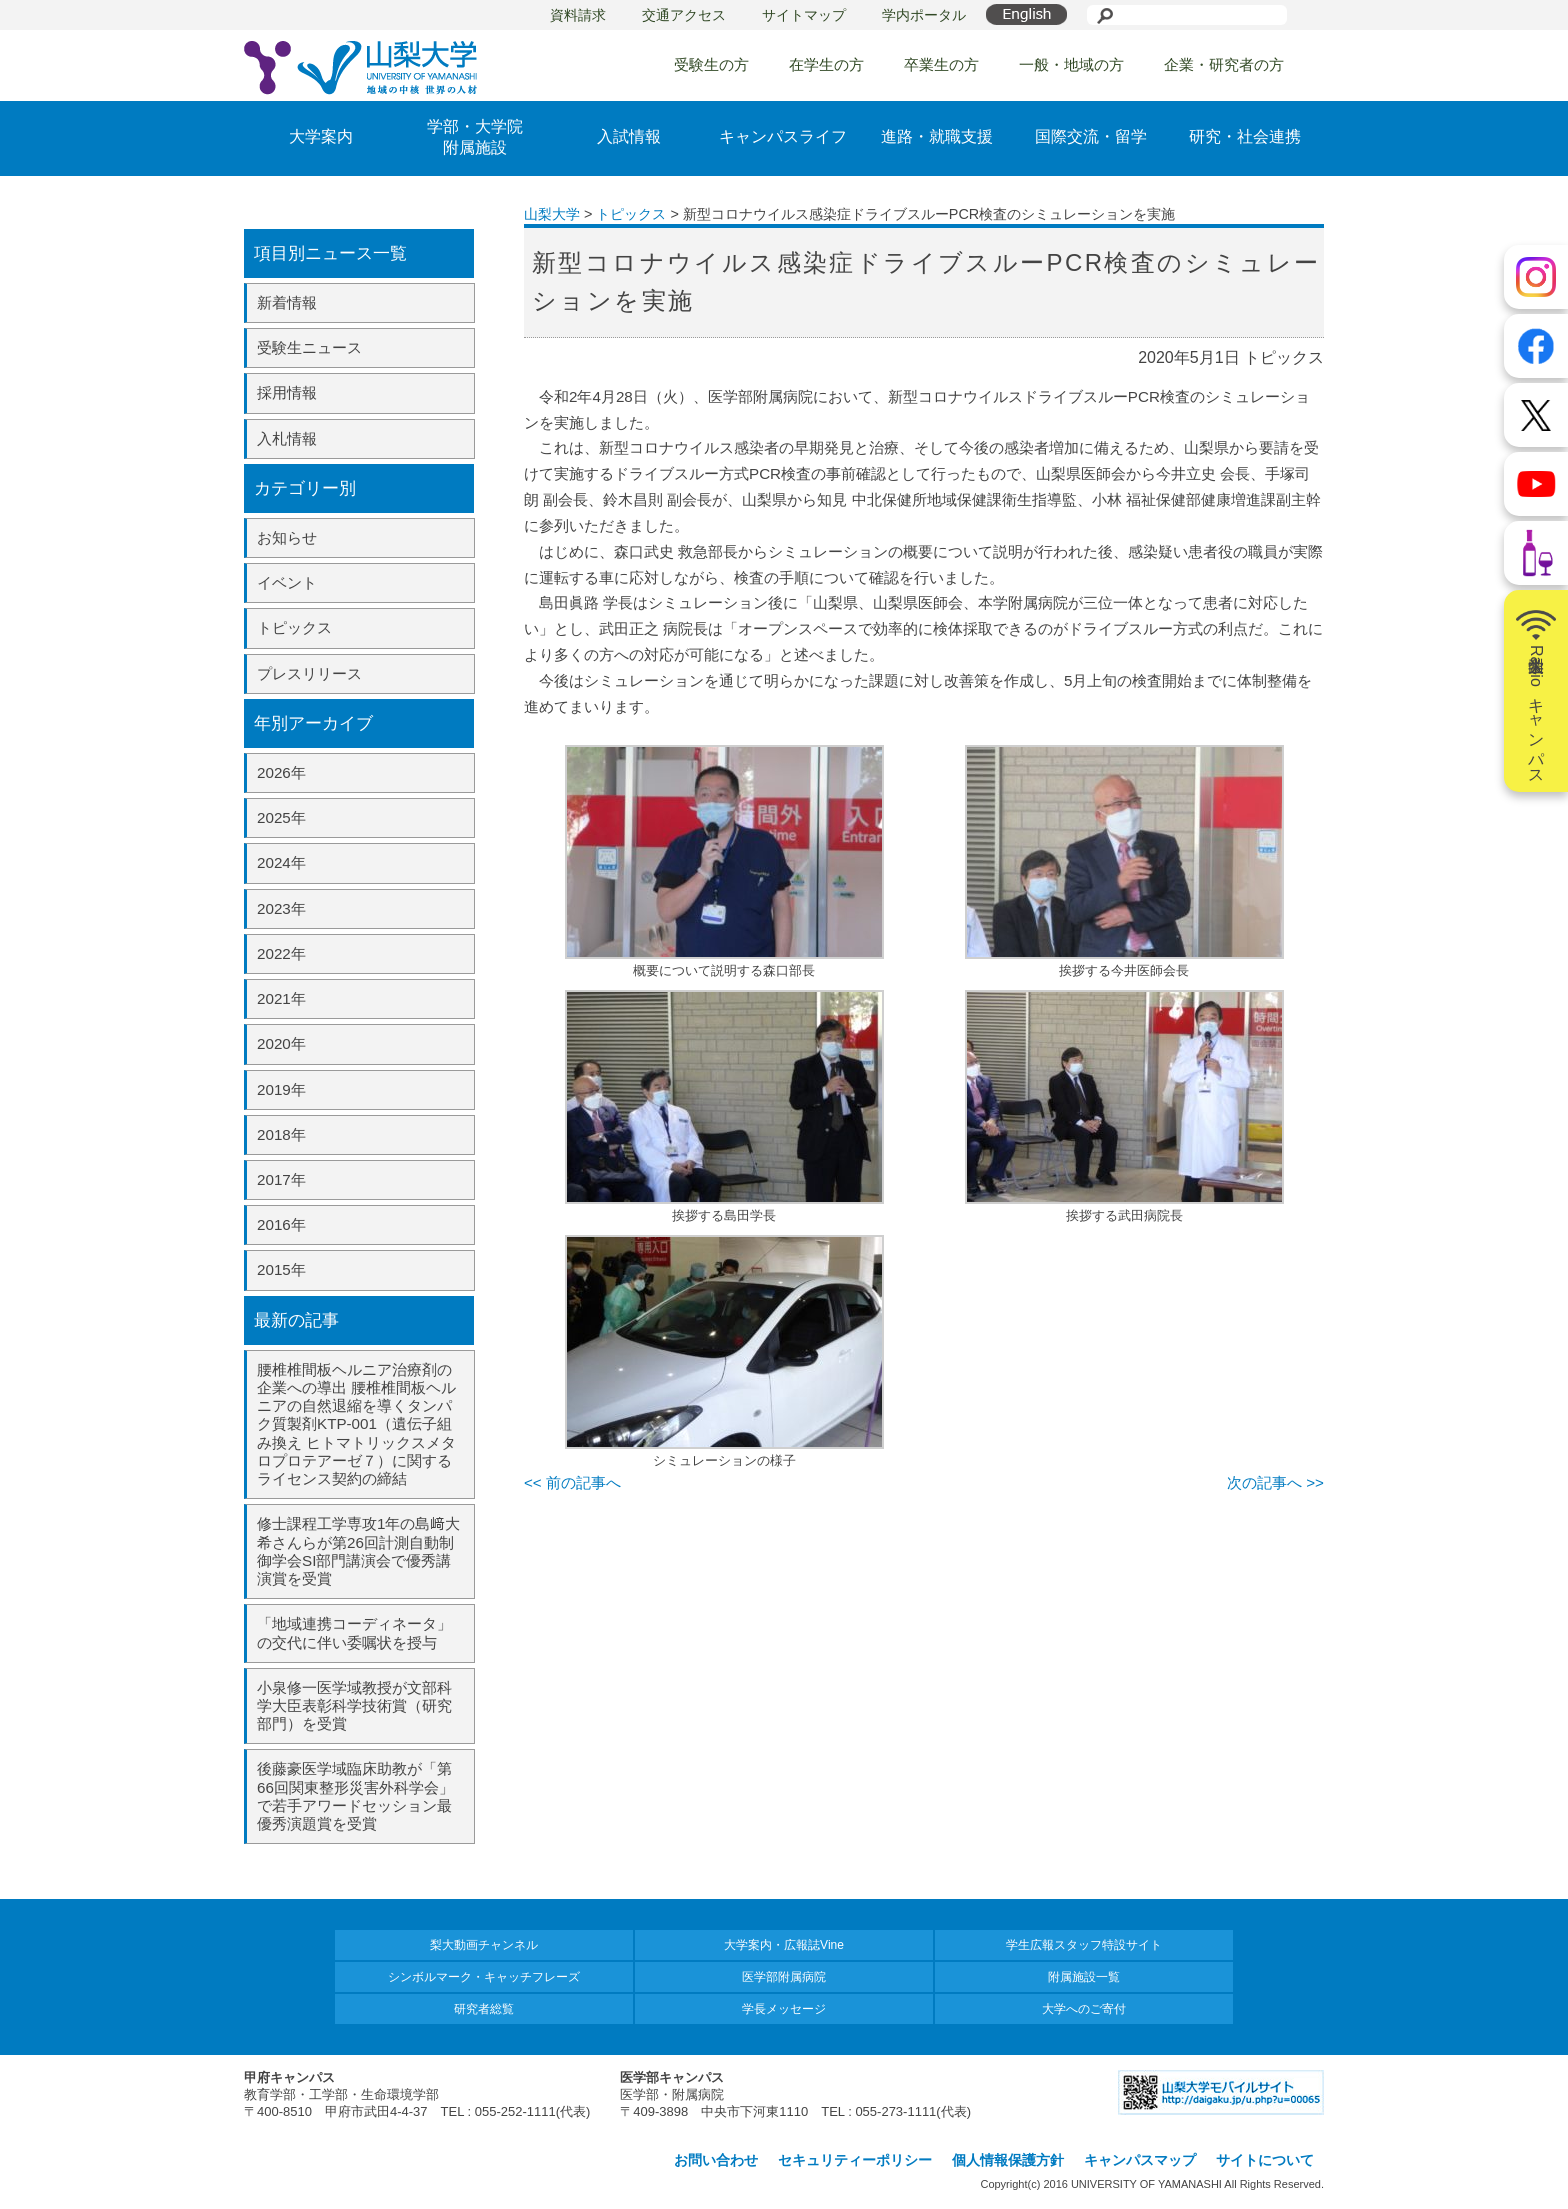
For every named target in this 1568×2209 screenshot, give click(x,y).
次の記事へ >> (1275, 1482)
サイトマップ (804, 15)
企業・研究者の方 (1224, 64)
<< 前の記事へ (572, 1482)
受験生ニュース (309, 347)
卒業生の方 (941, 64)
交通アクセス (684, 15)
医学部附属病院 (784, 1977)
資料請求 (578, 15)
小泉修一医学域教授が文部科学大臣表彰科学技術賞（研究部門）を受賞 (354, 1705)
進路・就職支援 (937, 136)
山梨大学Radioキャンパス (1536, 691)
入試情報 (629, 136)
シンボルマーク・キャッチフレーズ (484, 1977)
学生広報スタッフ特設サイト (1084, 1945)
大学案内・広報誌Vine (784, 1945)
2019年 (281, 1089)
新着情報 (287, 302)
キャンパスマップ (1140, 2160)
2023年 (281, 908)
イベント (287, 582)
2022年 (281, 953)
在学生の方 (826, 64)
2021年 (281, 998)
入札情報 (287, 438)
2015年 (281, 1269)
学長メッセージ (784, 2009)
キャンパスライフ (783, 136)
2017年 (281, 1179)
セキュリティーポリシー (855, 2160)
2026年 (281, 772)
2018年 (281, 1134)
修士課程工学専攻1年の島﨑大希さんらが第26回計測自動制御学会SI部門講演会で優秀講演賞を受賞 (358, 1551)
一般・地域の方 (1071, 64)
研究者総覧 (484, 2009)
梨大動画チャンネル (484, 1945)
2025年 (281, 817)
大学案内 (321, 136)
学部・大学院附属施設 (475, 137)
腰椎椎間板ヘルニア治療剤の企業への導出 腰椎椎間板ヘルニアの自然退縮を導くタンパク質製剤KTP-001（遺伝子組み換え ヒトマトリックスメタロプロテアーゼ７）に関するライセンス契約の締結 (356, 1424)
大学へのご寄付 (1084, 2009)
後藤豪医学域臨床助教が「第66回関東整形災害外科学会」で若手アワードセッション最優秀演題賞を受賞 (355, 1796)
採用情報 (287, 392)
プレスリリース (309, 673)
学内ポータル (924, 15)
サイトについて (1265, 2160)
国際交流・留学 (1091, 136)
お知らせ (287, 537)
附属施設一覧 (1084, 1977)
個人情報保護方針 (1008, 2160)
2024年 (281, 862)
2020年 (281, 1043)
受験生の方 (711, 64)
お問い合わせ (716, 2160)
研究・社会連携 (1245, 136)
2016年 (281, 1224)
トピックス (294, 627)
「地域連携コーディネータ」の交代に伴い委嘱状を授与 (354, 1632)
